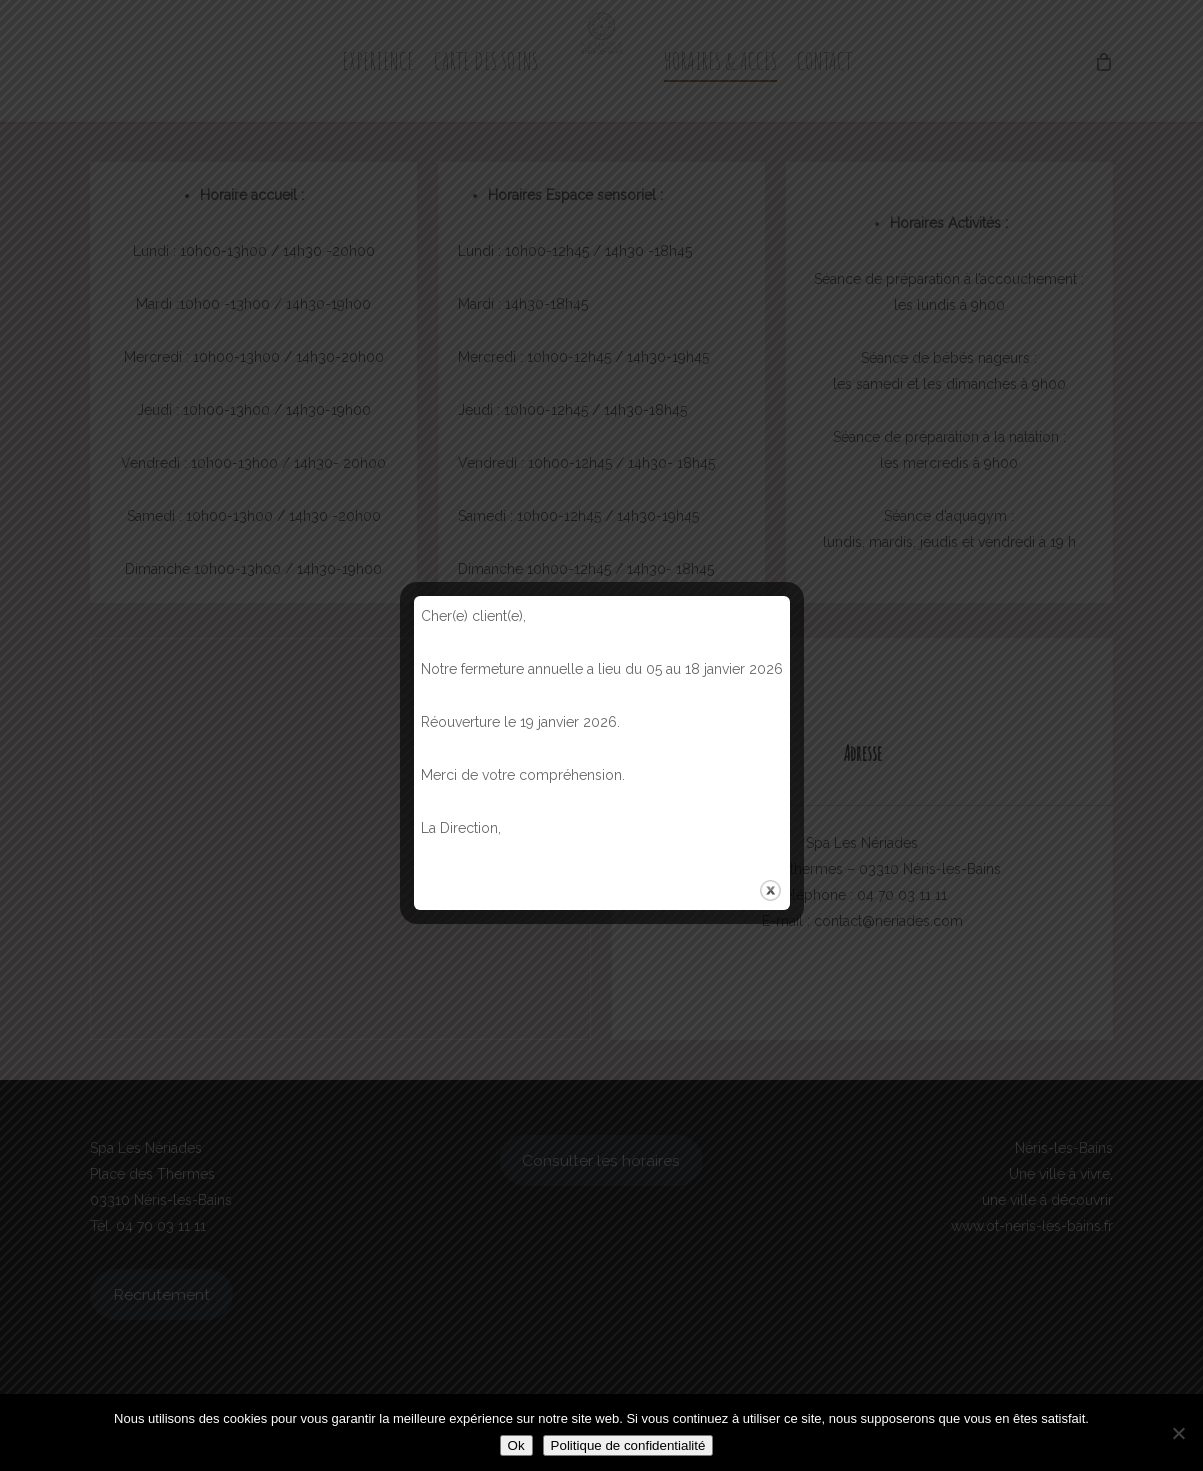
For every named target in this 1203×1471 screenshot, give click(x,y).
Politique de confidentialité (628, 1445)
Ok (516, 1445)
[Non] (1178, 1433)
